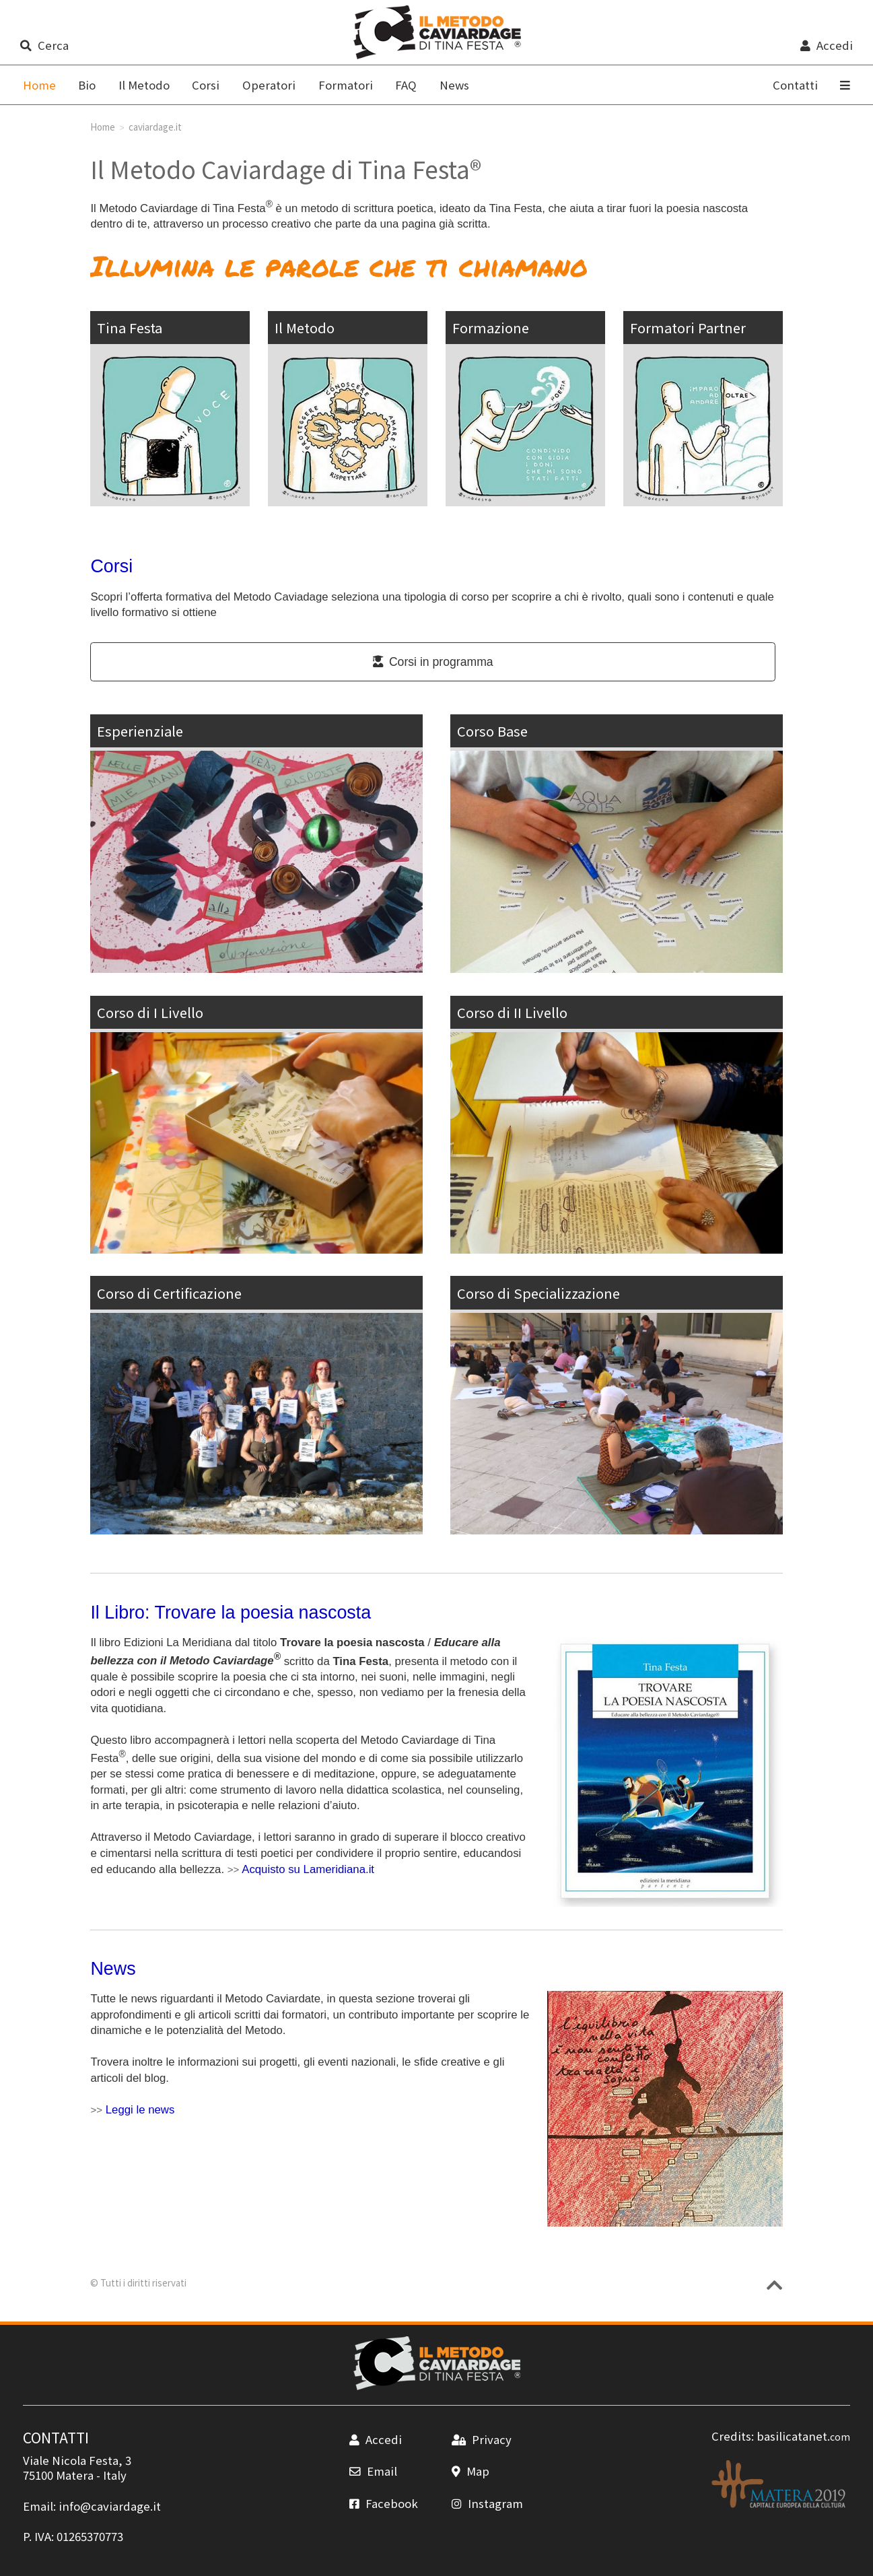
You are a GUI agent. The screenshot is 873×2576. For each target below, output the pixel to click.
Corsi (205, 85)
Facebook (383, 2503)
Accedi (826, 45)
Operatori (268, 85)
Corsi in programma (433, 662)
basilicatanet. (803, 2436)
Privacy (481, 2439)
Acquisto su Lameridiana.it (308, 1869)
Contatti (795, 85)
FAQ (406, 85)
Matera (75, 2475)
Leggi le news (140, 2109)
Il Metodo (144, 85)
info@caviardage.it (110, 2506)
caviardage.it (155, 126)
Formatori (345, 85)
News (454, 85)
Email (372, 2471)
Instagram (487, 2503)
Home (102, 126)
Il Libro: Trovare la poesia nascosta (230, 1612)
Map (470, 2471)
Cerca (44, 45)
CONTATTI (56, 2437)
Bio (87, 85)
